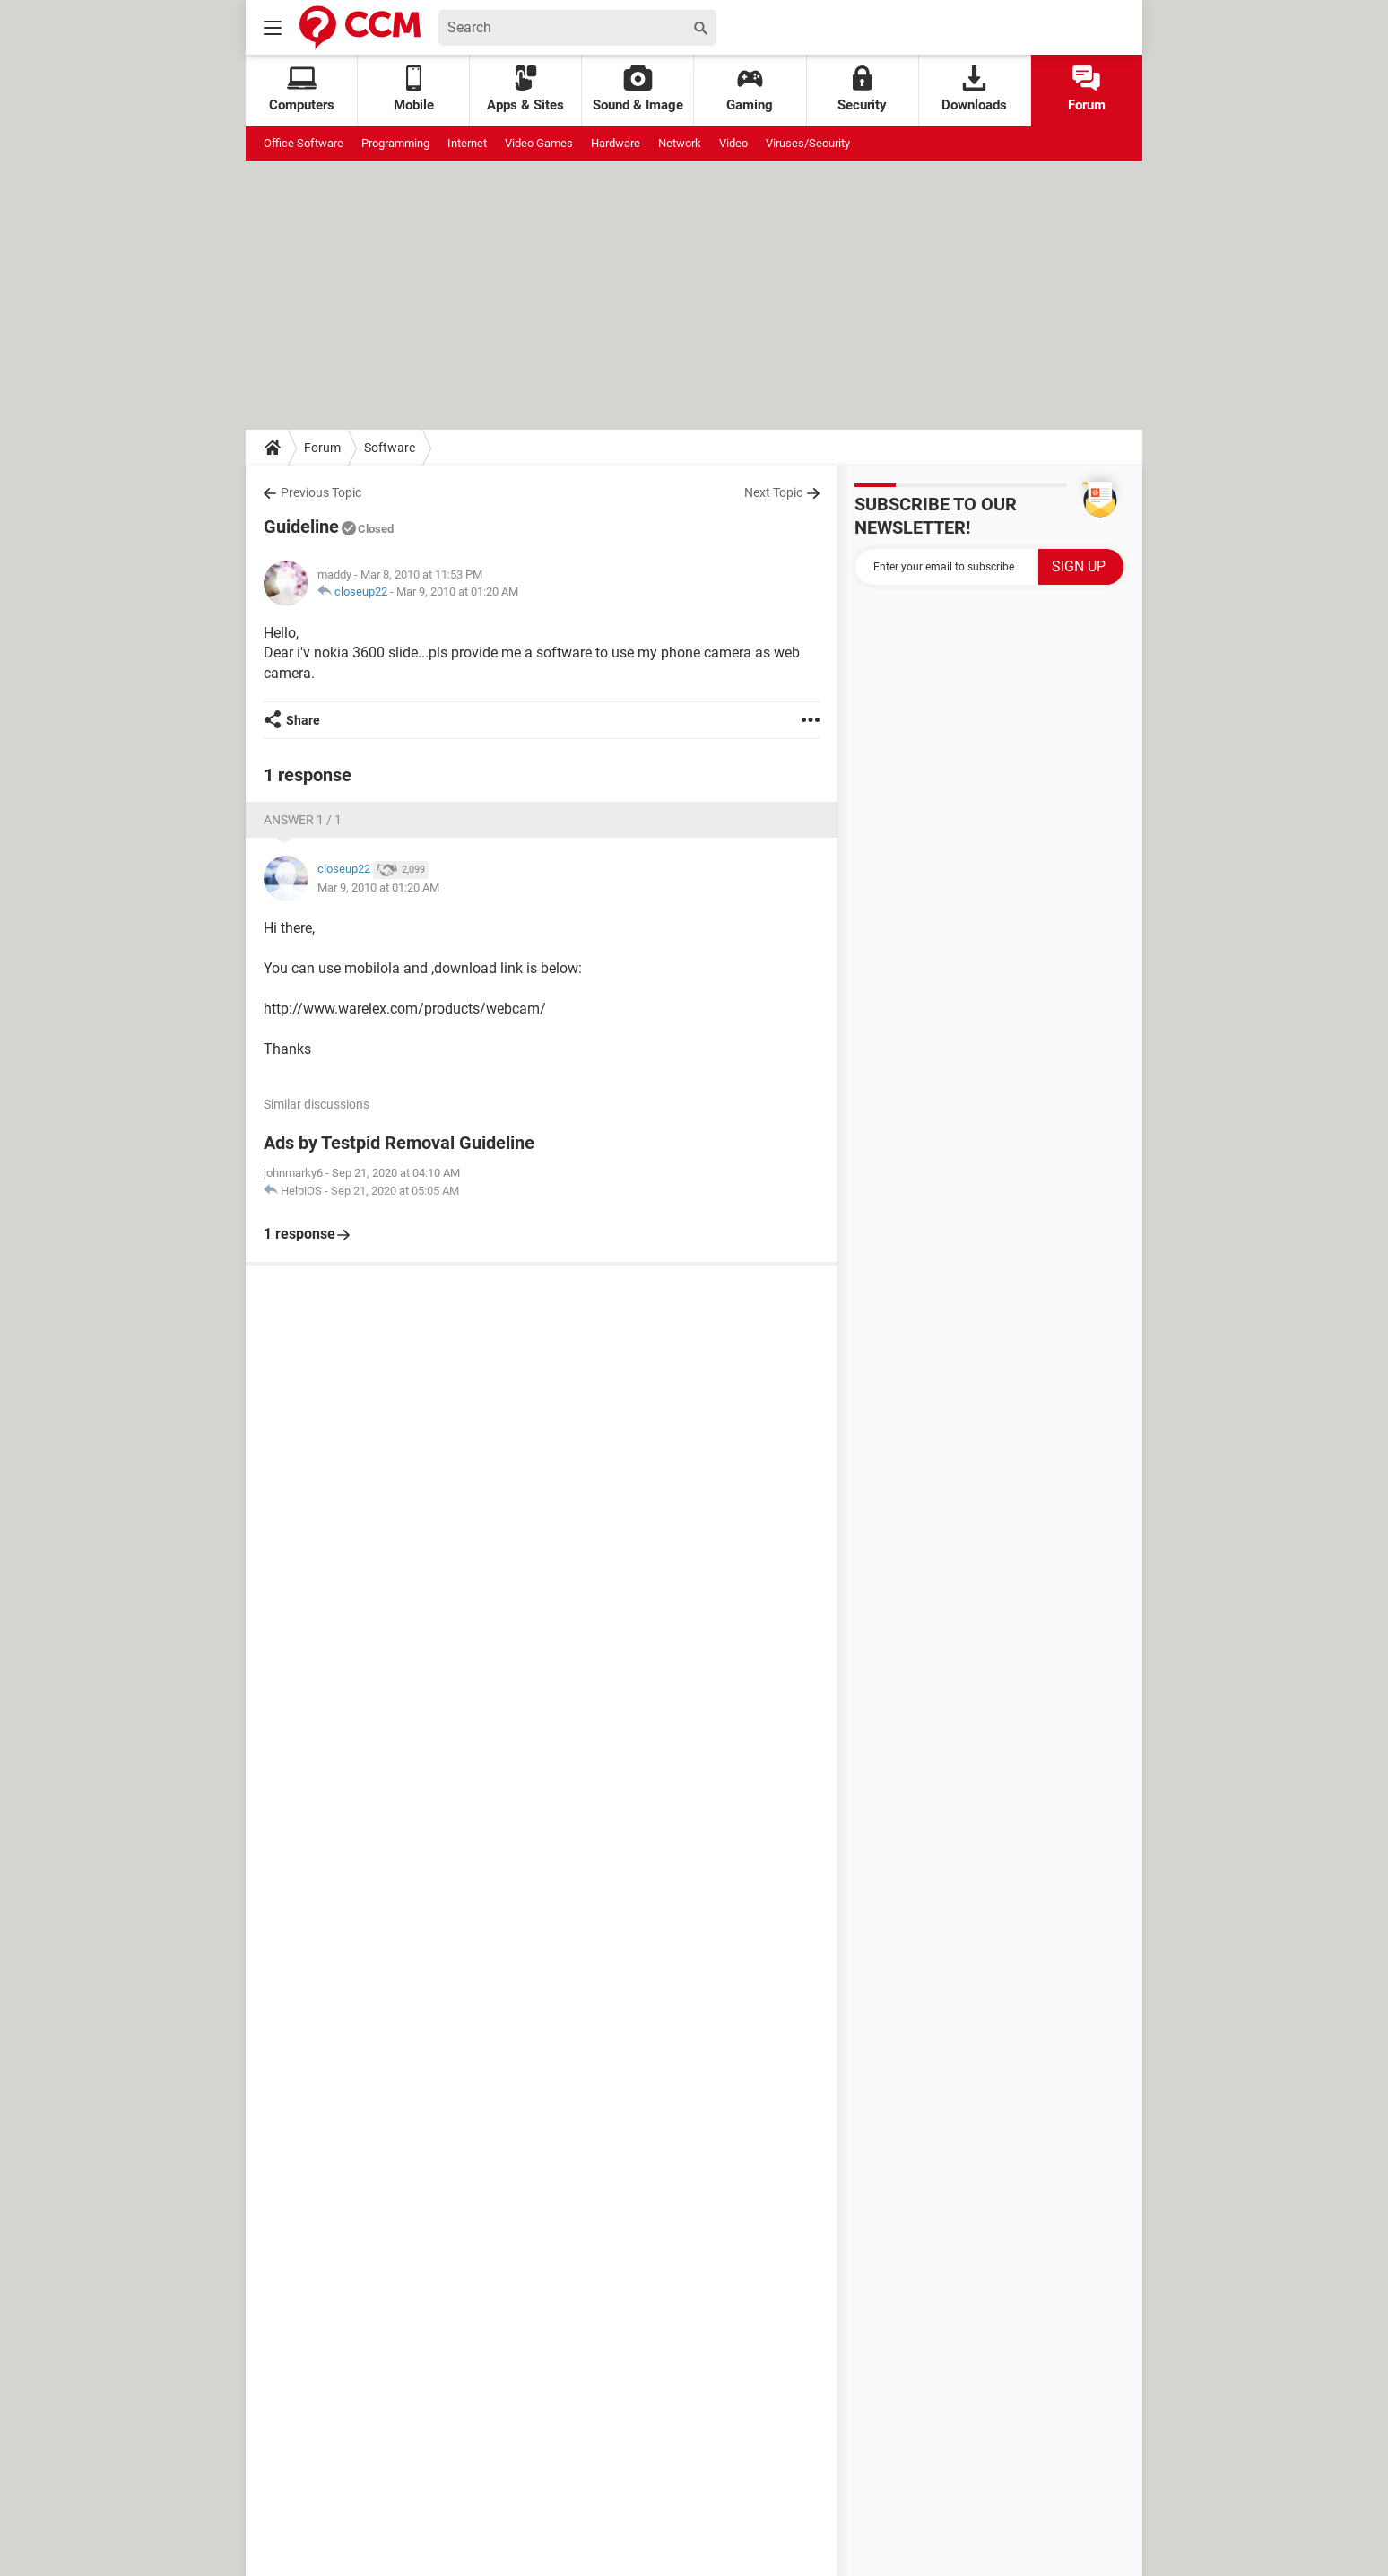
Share (303, 720)
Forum (1087, 89)
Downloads (974, 89)
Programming (395, 143)
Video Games (539, 143)
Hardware (615, 143)
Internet (467, 143)
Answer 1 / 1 (303, 820)
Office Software (303, 143)
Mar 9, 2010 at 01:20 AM (457, 591)
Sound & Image (638, 89)
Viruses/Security (808, 143)
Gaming (749, 89)
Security (862, 89)
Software (389, 447)
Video (733, 143)
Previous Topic (321, 492)
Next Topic (773, 492)
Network (679, 143)
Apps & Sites (525, 89)
